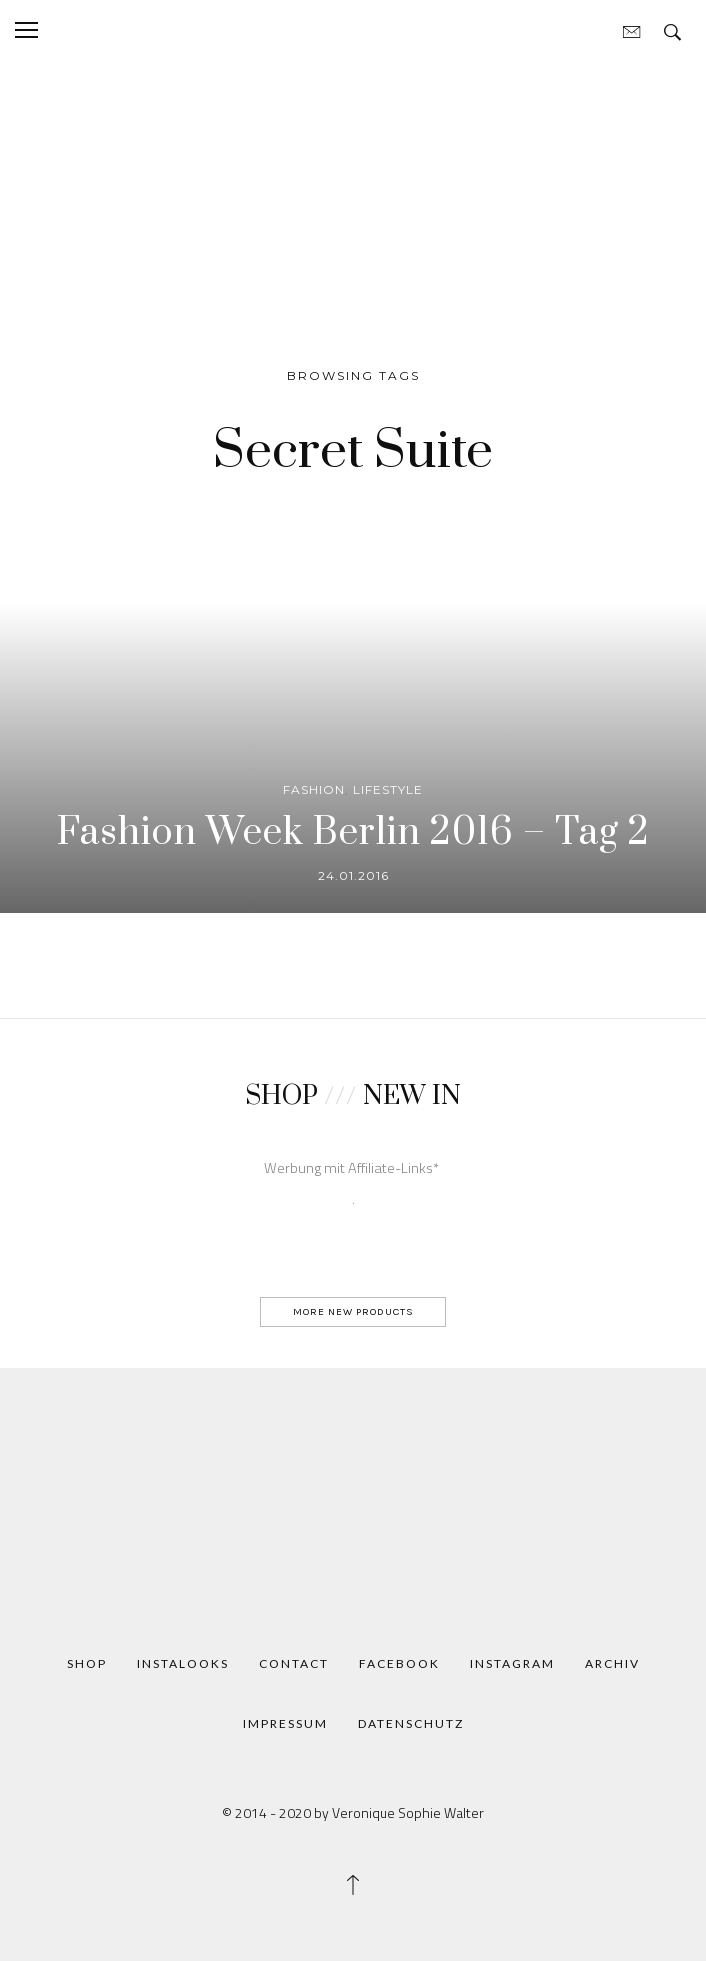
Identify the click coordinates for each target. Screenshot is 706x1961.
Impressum (285, 1723)
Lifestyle (388, 789)
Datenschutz (411, 1723)
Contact (294, 1663)
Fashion (314, 789)
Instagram (512, 1663)
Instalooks (183, 1663)
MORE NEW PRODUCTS (353, 1311)
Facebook (399, 1663)
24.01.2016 (353, 875)
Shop (87, 1663)
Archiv (612, 1663)
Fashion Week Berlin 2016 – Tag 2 (353, 833)
